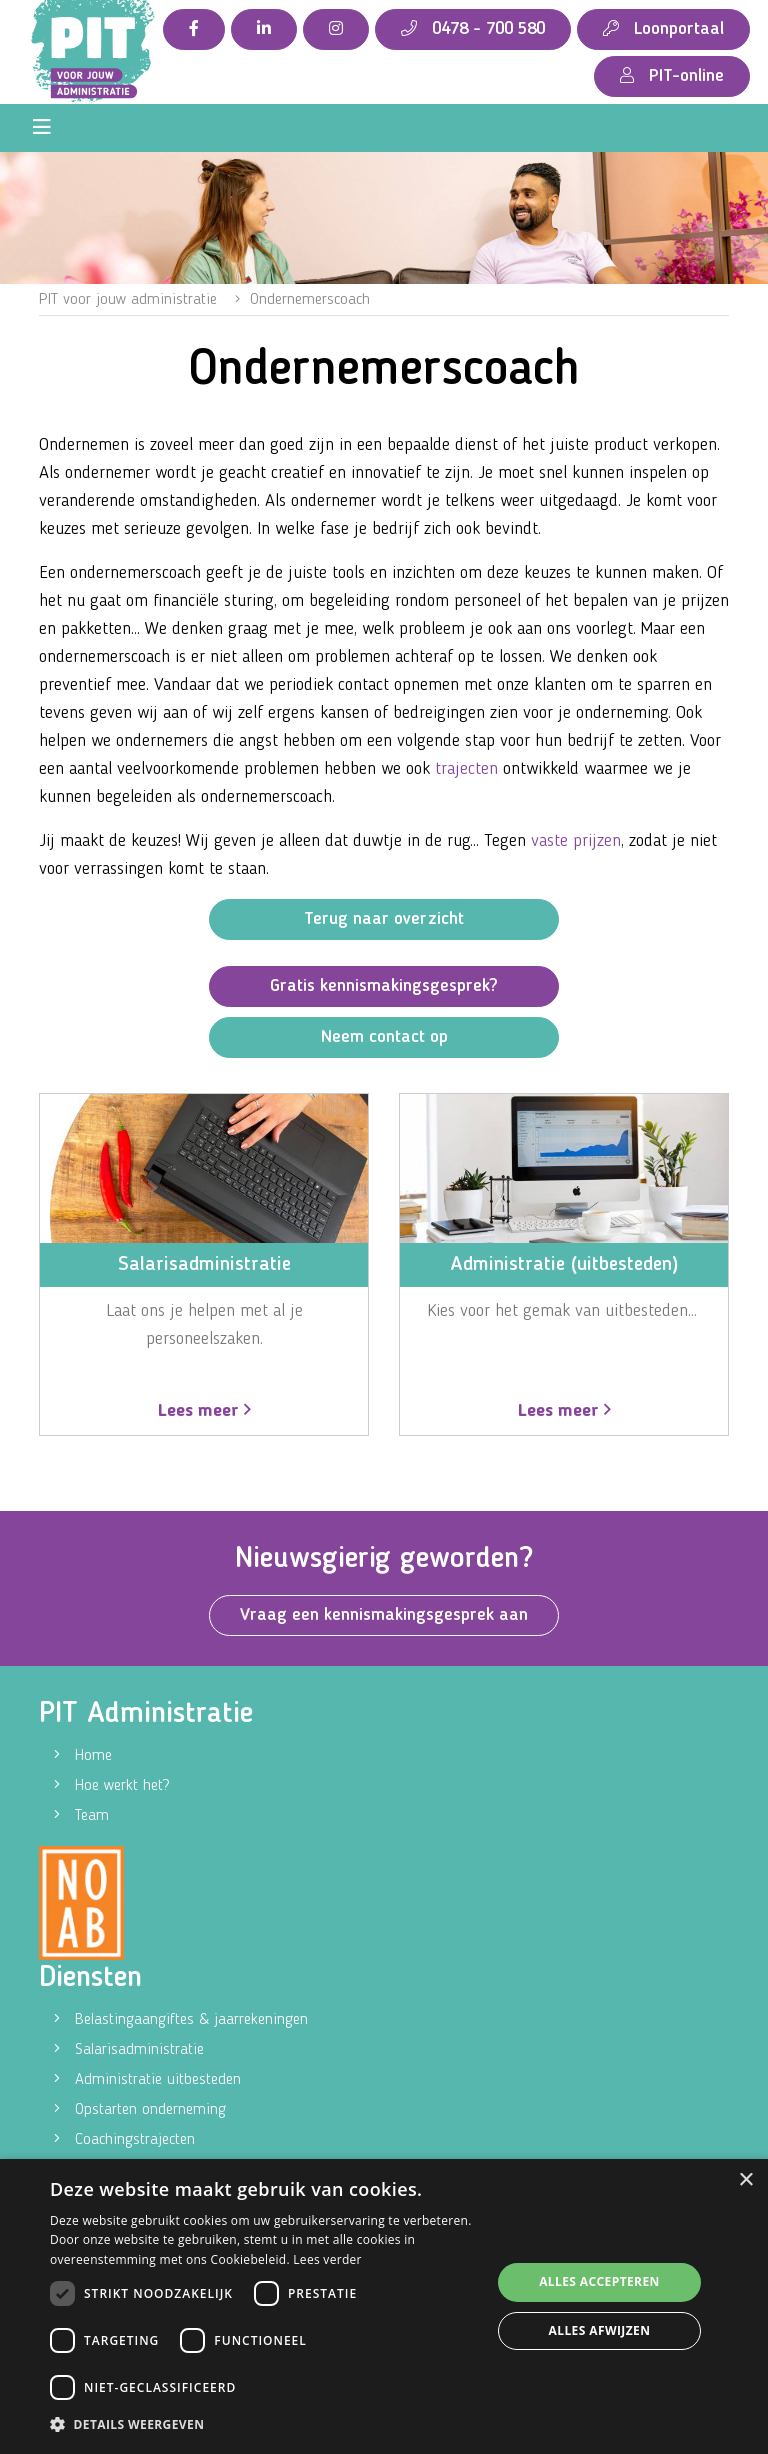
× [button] (745, 2180)
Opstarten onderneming (150, 2110)
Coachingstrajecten (135, 2140)
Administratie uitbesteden (158, 2080)
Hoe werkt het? (122, 1786)
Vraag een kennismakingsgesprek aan (384, 1615)
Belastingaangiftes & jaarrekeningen (191, 2020)
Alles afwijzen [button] (600, 2330)
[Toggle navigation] (42, 128)
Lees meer (204, 1411)
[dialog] (384, 2306)
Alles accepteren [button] (599, 2281)
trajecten (466, 769)
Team (92, 1816)
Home (93, 1756)
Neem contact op (384, 1037)
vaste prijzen (576, 841)
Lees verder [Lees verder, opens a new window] (327, 2259)
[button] (264, 2425)
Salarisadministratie (139, 2050)
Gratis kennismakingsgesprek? (384, 986)
